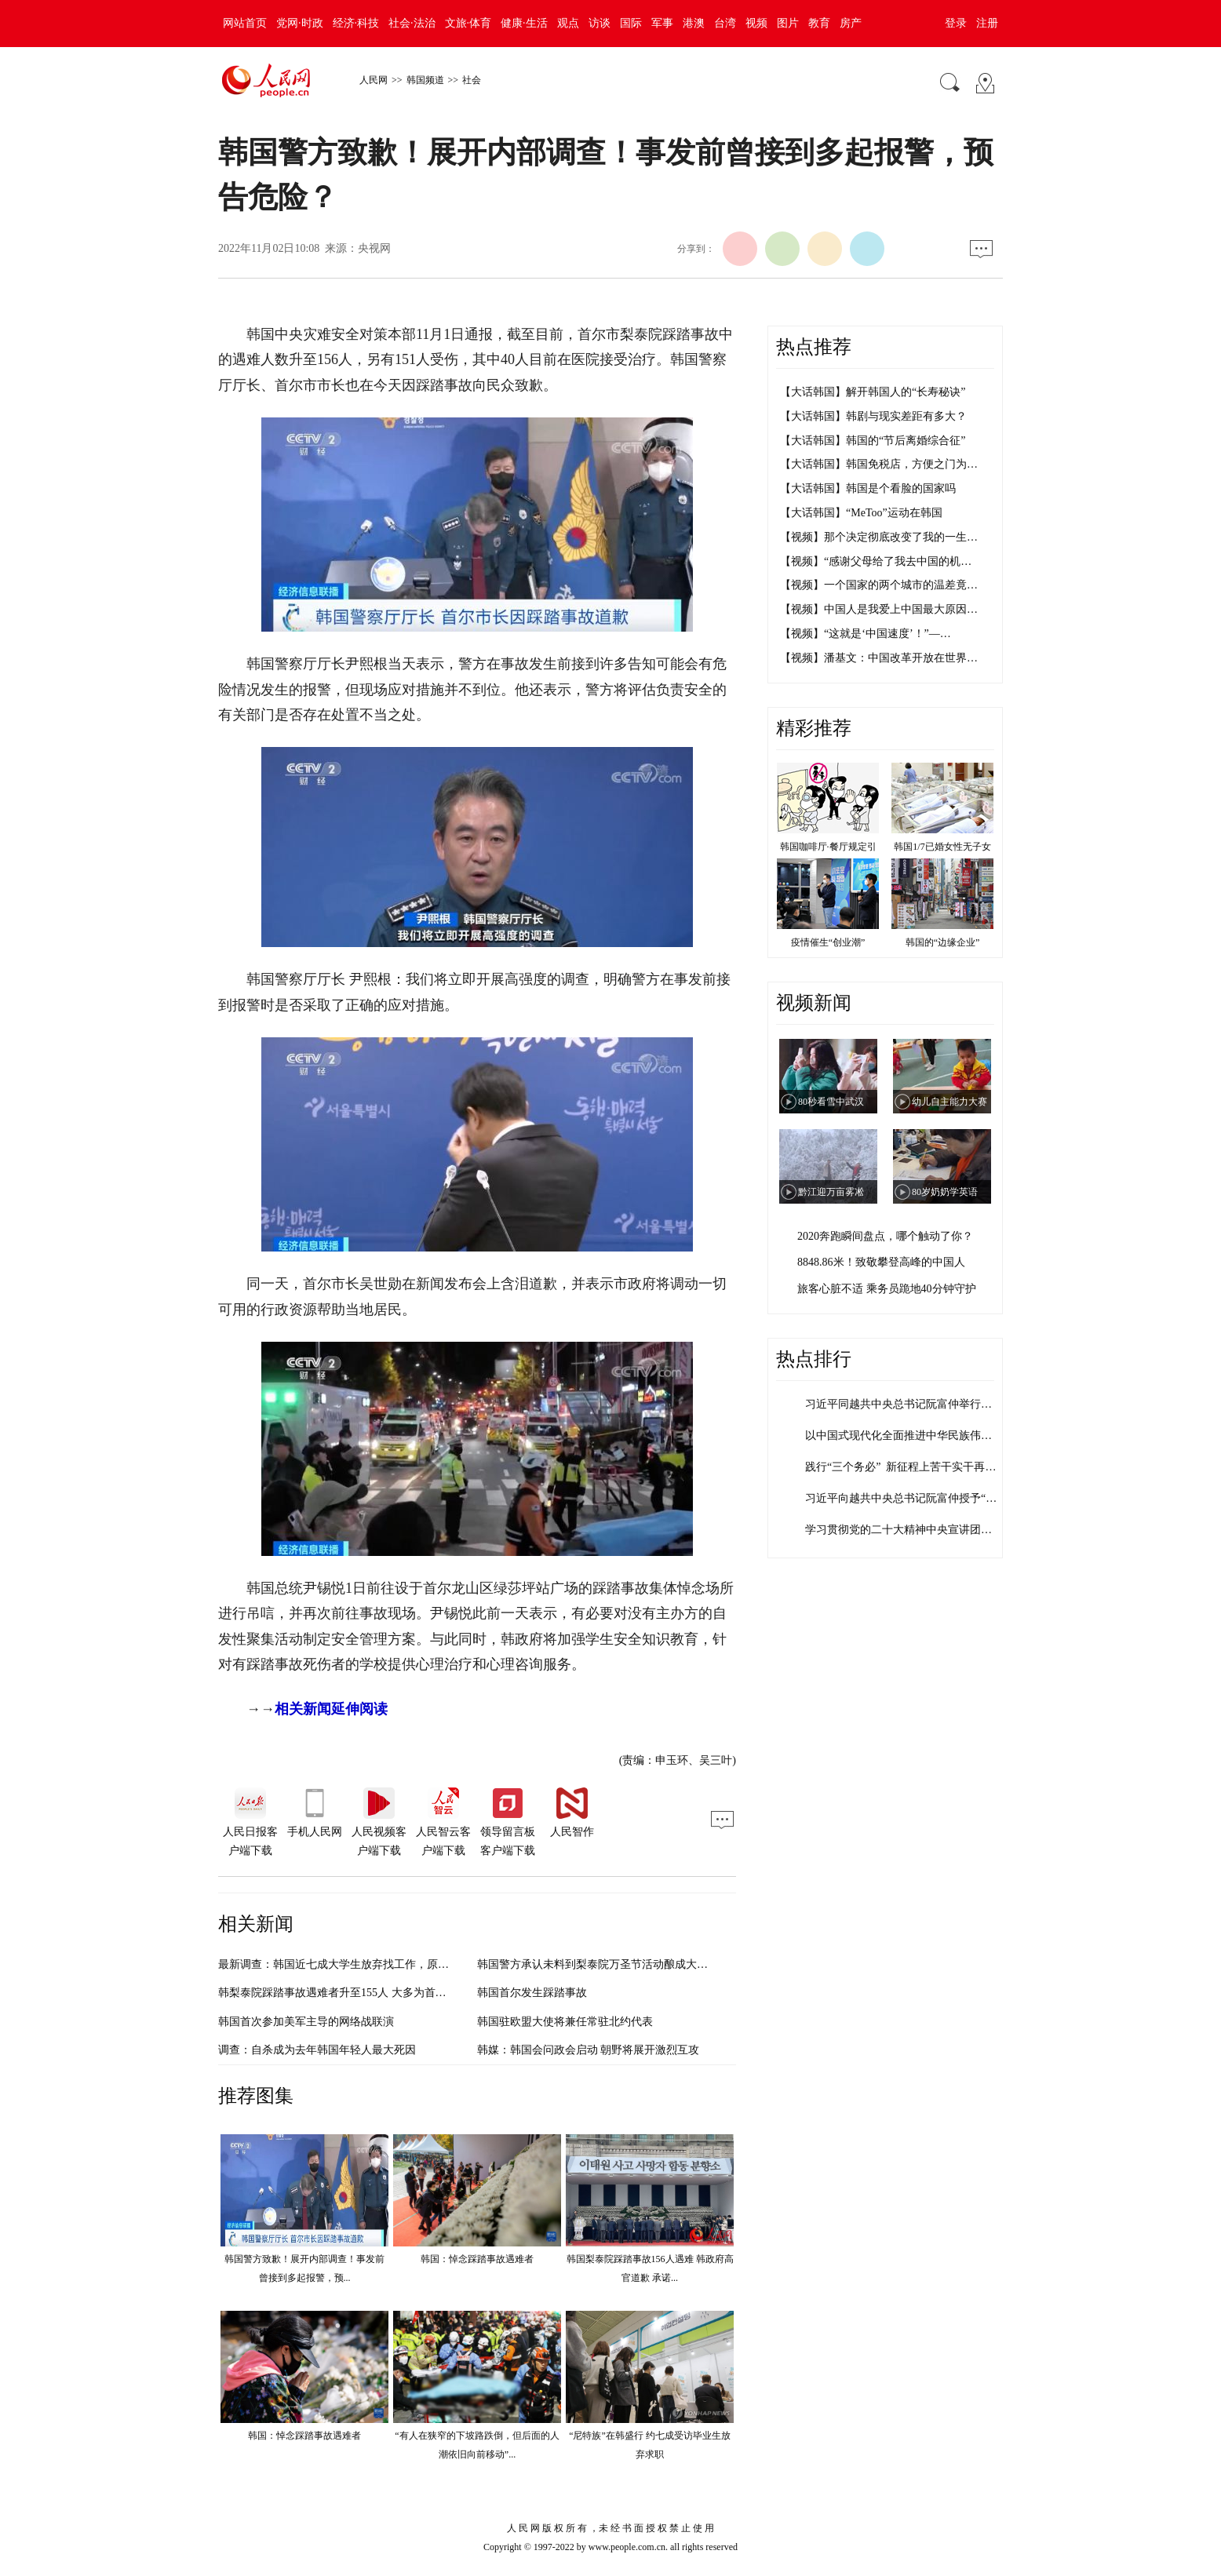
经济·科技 (356, 23)
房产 (851, 23)
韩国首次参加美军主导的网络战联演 (306, 2022)
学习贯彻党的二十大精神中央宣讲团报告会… (915, 1530)
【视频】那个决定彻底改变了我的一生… (879, 537)
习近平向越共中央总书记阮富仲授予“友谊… (912, 1498)
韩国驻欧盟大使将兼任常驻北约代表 (565, 2022)
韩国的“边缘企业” (943, 942)
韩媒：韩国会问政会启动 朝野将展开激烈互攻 (588, 2050)
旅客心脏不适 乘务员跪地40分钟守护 (886, 1289)
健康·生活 (524, 23)
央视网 (374, 248)
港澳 (694, 23)
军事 (662, 23)
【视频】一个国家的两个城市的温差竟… (879, 585)
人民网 (373, 80)
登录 (956, 23)
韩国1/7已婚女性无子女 (942, 846)
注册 (987, 23)
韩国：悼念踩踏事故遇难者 (477, 2259)
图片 (788, 23)
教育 (819, 23)
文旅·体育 (468, 23)
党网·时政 (299, 23)
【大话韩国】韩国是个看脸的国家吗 (868, 488)
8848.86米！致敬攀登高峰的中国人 (881, 1262)
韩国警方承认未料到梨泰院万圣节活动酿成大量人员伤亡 (614, 1964)
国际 (631, 23)
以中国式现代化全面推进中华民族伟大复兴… (915, 1435)
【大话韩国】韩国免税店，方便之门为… (879, 464)
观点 (568, 23)
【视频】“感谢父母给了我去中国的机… (875, 561)
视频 (756, 23)
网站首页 (245, 23)
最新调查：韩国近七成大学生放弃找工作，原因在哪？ (350, 1964)
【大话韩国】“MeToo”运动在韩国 (861, 513)
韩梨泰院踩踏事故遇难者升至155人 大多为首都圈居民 (348, 1992)
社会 (471, 80)
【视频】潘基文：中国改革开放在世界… (879, 658)
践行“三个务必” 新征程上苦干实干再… (900, 1467)
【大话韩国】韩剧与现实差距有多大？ (873, 416)
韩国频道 (425, 80)
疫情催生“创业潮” (828, 942)
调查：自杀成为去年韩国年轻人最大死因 (317, 2050)
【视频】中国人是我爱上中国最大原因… (879, 609)
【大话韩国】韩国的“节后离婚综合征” (872, 440)
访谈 (599, 23)
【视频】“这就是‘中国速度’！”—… (865, 633)
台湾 (725, 23)
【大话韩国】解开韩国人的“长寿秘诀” (872, 392)
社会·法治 (412, 23)
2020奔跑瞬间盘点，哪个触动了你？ (885, 1236)
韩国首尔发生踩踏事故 (532, 1992)
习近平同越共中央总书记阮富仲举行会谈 (904, 1404)
